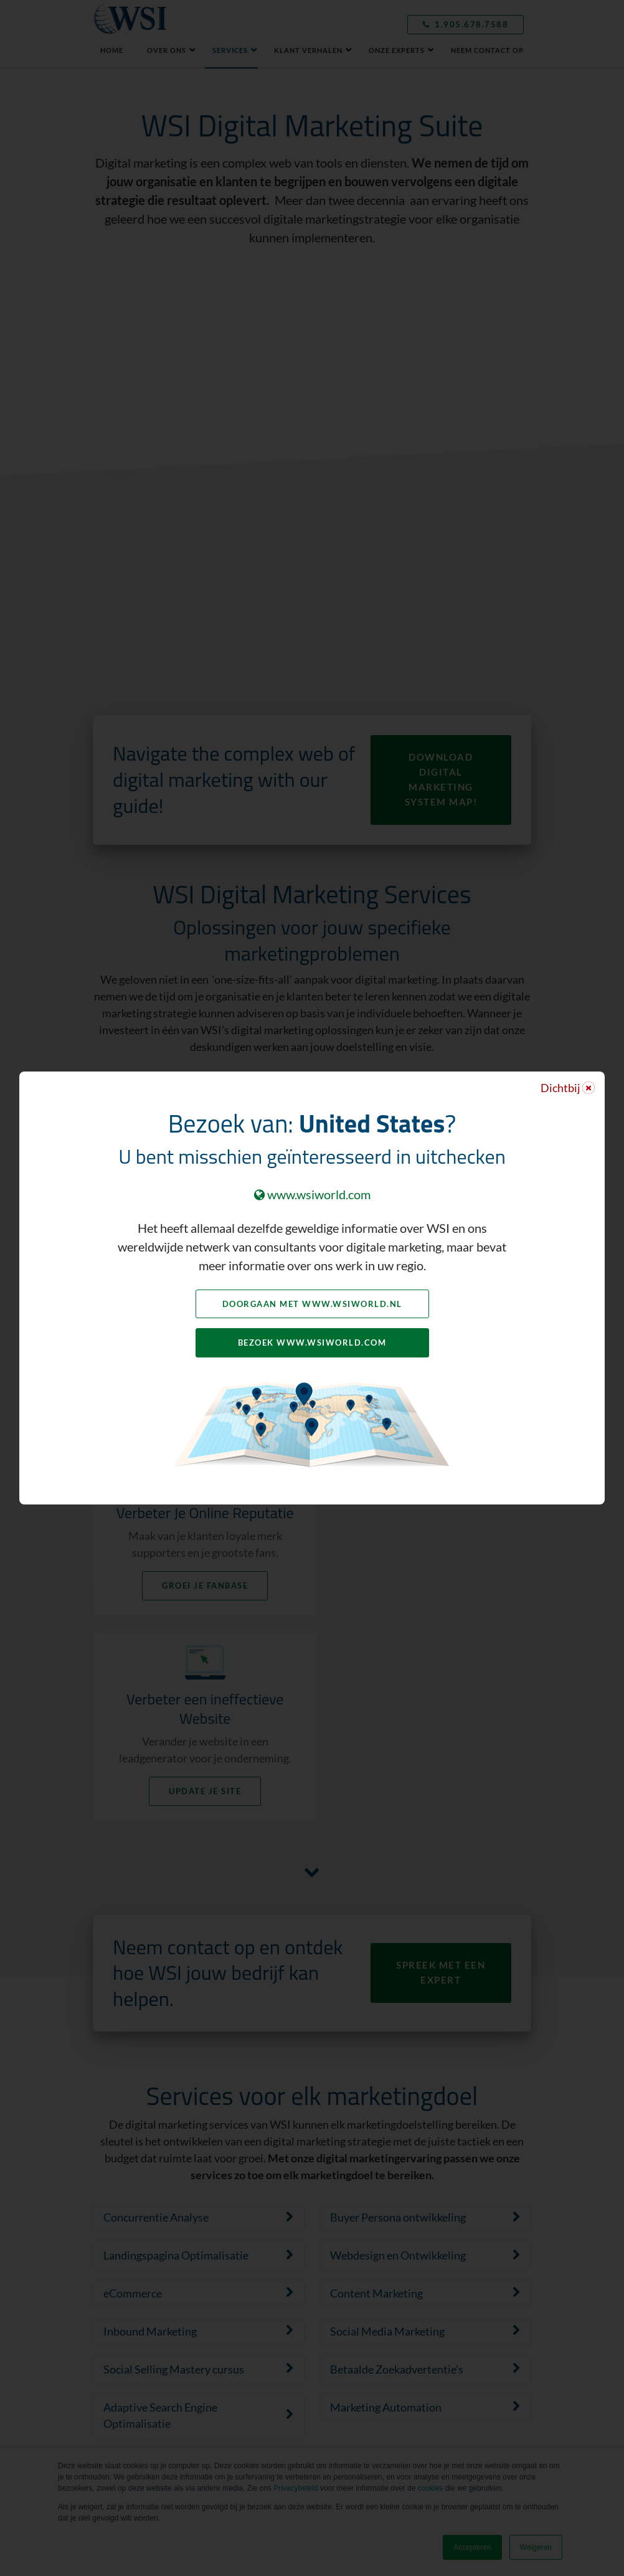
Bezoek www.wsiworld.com (312, 1342)
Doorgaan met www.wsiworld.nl (312, 1304)
